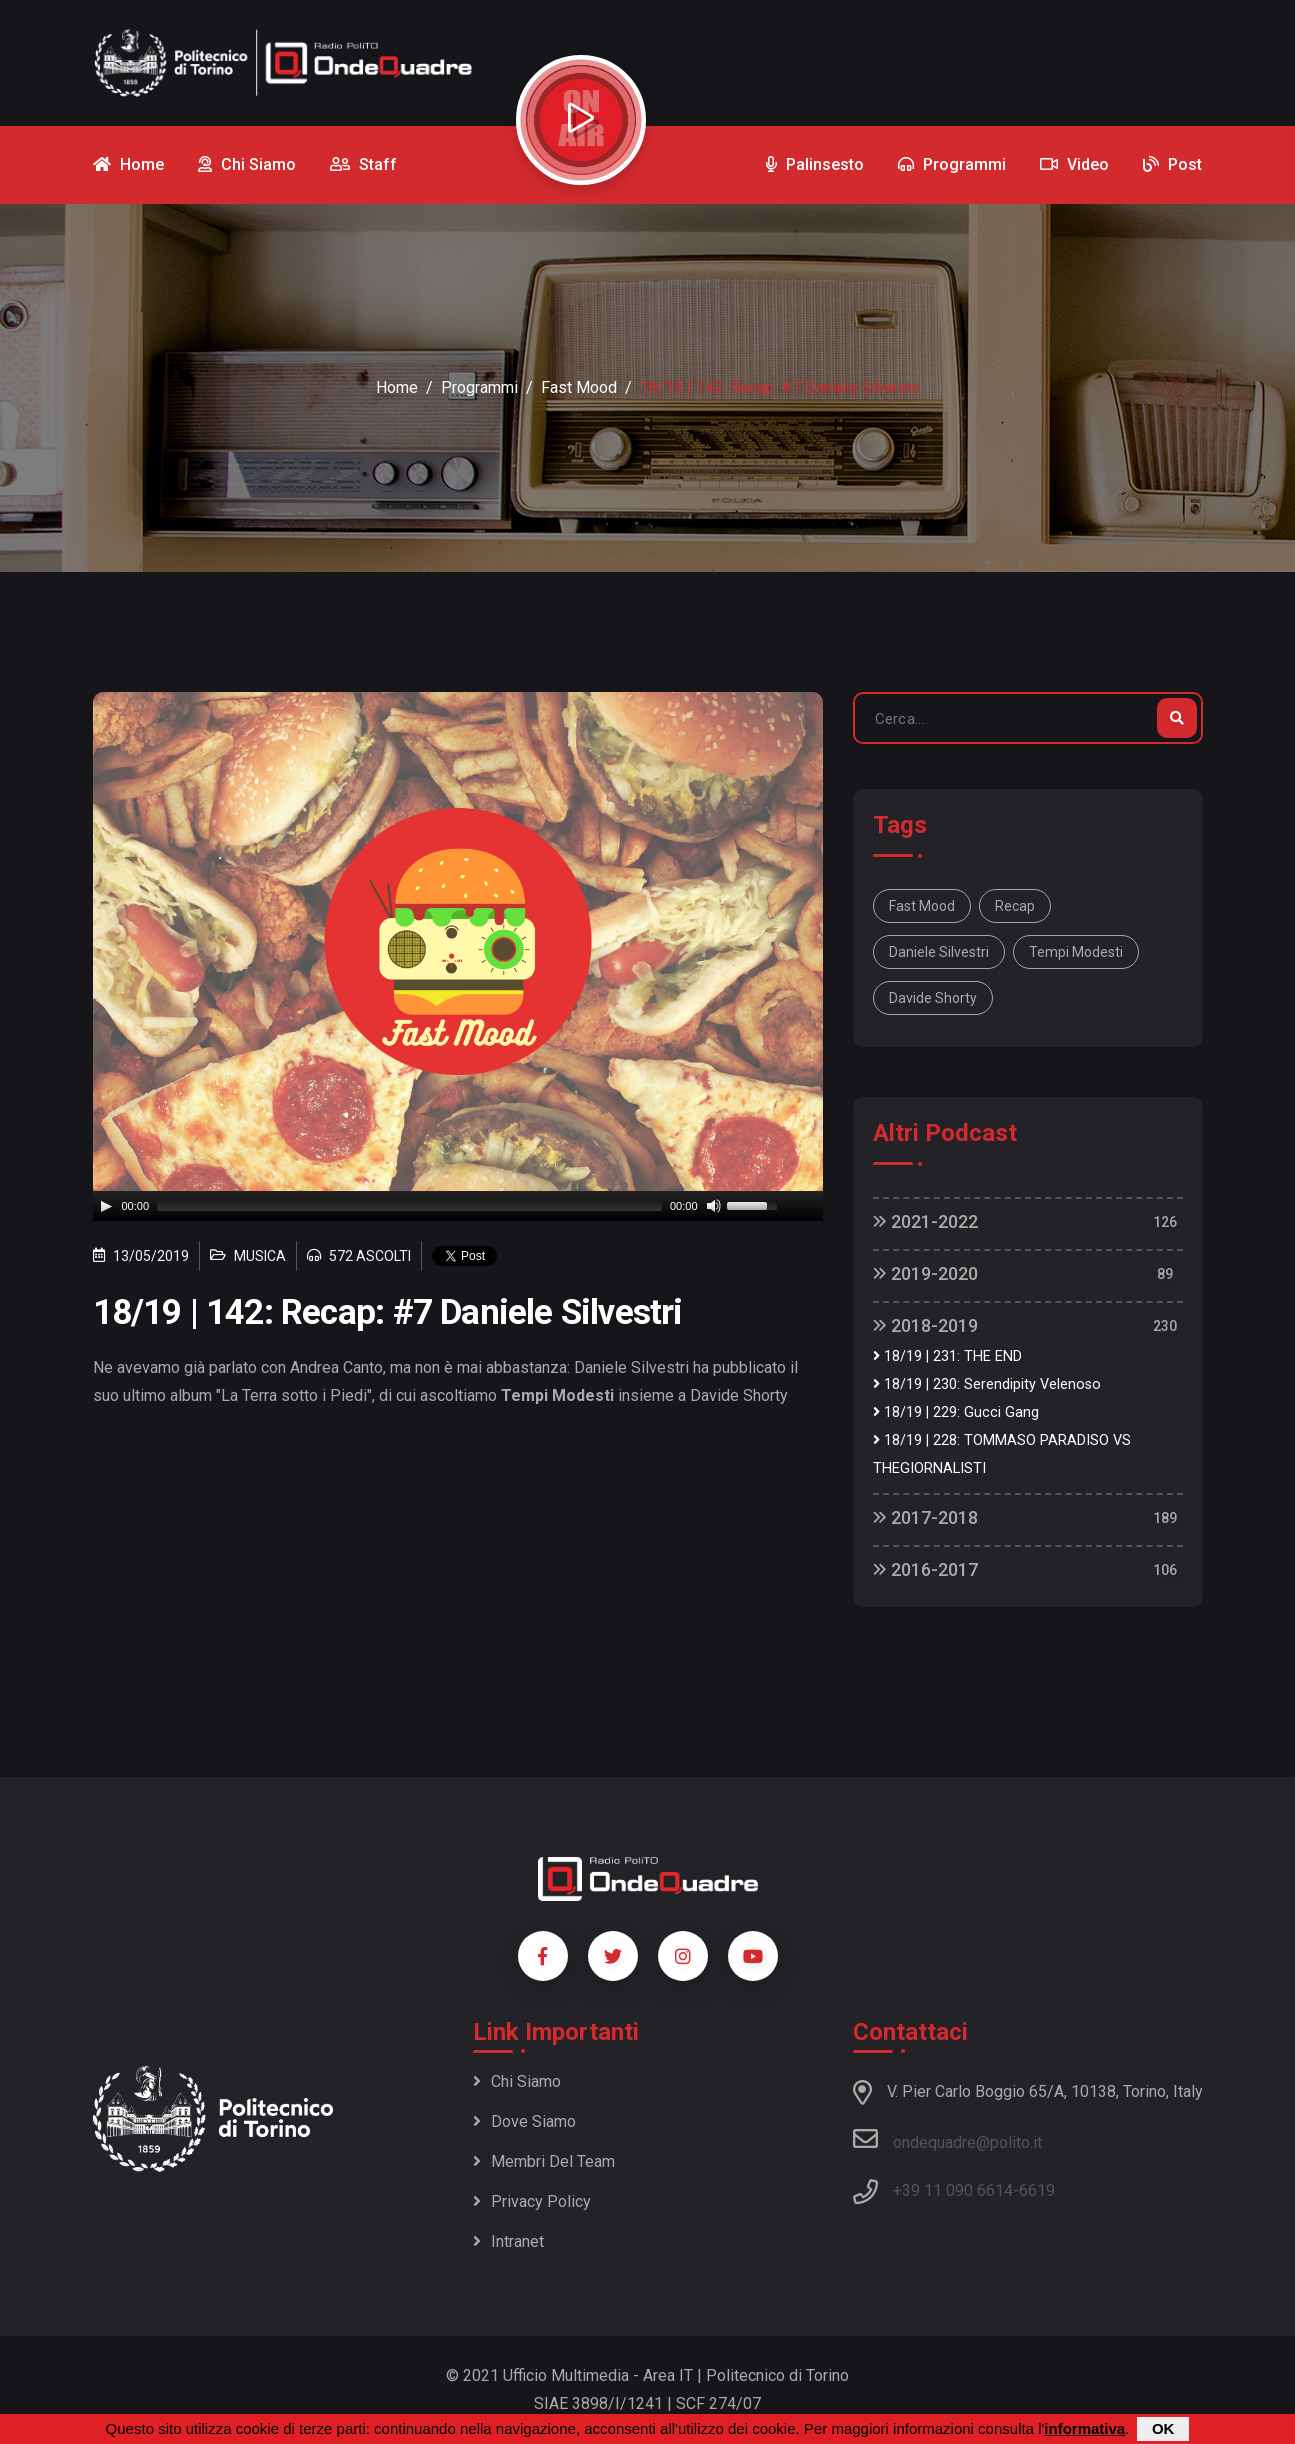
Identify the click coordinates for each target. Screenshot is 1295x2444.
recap (1015, 906)
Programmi (479, 387)
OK (1163, 2428)
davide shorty (933, 998)
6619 (1037, 2190)
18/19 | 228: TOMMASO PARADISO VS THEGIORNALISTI (1002, 1454)
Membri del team (544, 2161)
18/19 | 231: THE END (947, 1356)
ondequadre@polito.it (947, 2139)
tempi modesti (1076, 952)
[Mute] (714, 1206)
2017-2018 (925, 1517)
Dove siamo (524, 2121)
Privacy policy (532, 2201)
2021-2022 (925, 1221)
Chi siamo (517, 2081)
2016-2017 (925, 1569)
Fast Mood (579, 387)
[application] (458, 1206)
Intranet (508, 2241)
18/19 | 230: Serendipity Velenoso (987, 1384)
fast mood (922, 906)
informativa (1084, 2428)
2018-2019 (925, 1325)
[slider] (409, 1206)
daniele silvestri (939, 952)
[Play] (106, 1206)
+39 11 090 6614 (953, 2190)
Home (397, 387)
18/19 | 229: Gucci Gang (956, 1412)
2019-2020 (925, 1273)
